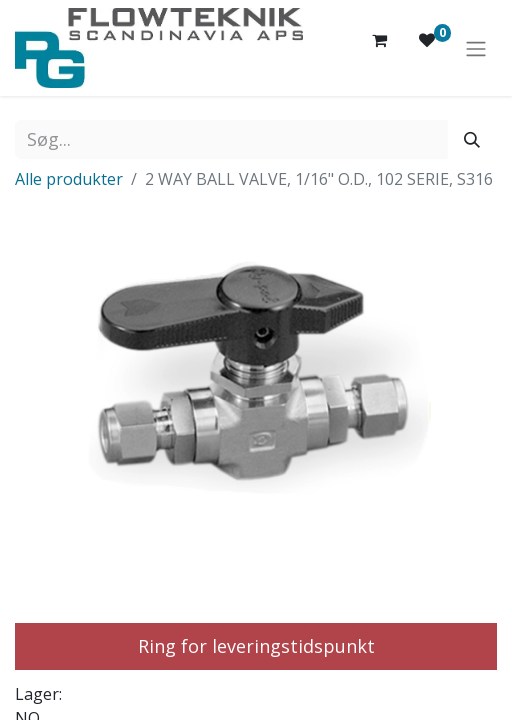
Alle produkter (69, 179)
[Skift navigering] (476, 48)
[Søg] (472, 139)
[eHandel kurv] (379, 48)
